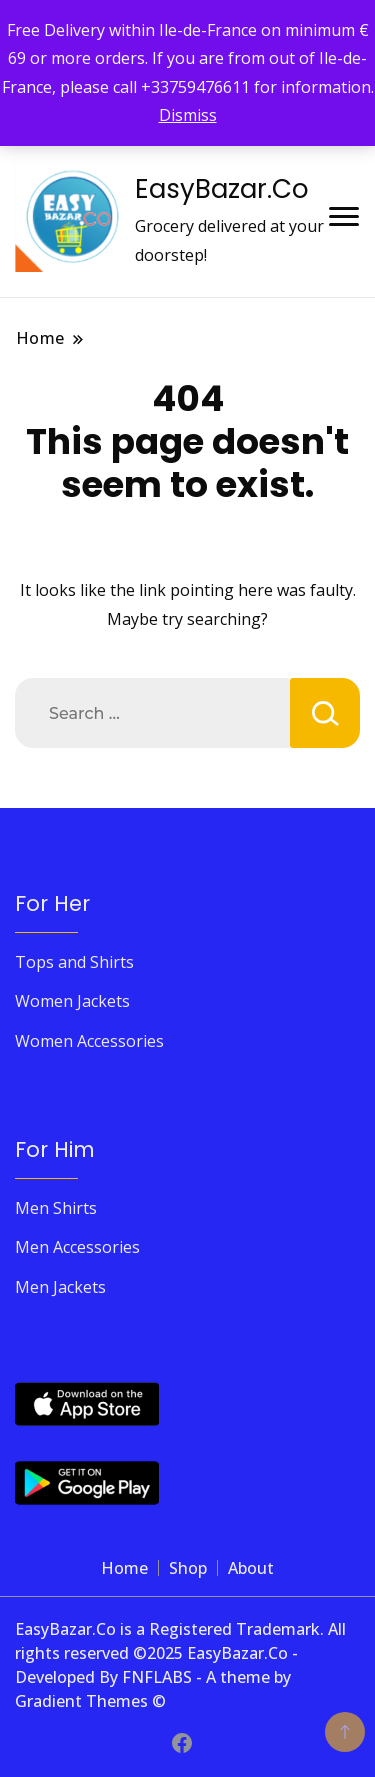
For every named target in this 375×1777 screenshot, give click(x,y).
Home (124, 1568)
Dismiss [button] (188, 115)
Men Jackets (60, 1287)
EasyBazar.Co (222, 189)
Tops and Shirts (74, 962)
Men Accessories (77, 1247)
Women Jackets (72, 1001)
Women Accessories (89, 1041)
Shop (188, 1568)
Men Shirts (56, 1208)
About (251, 1568)
